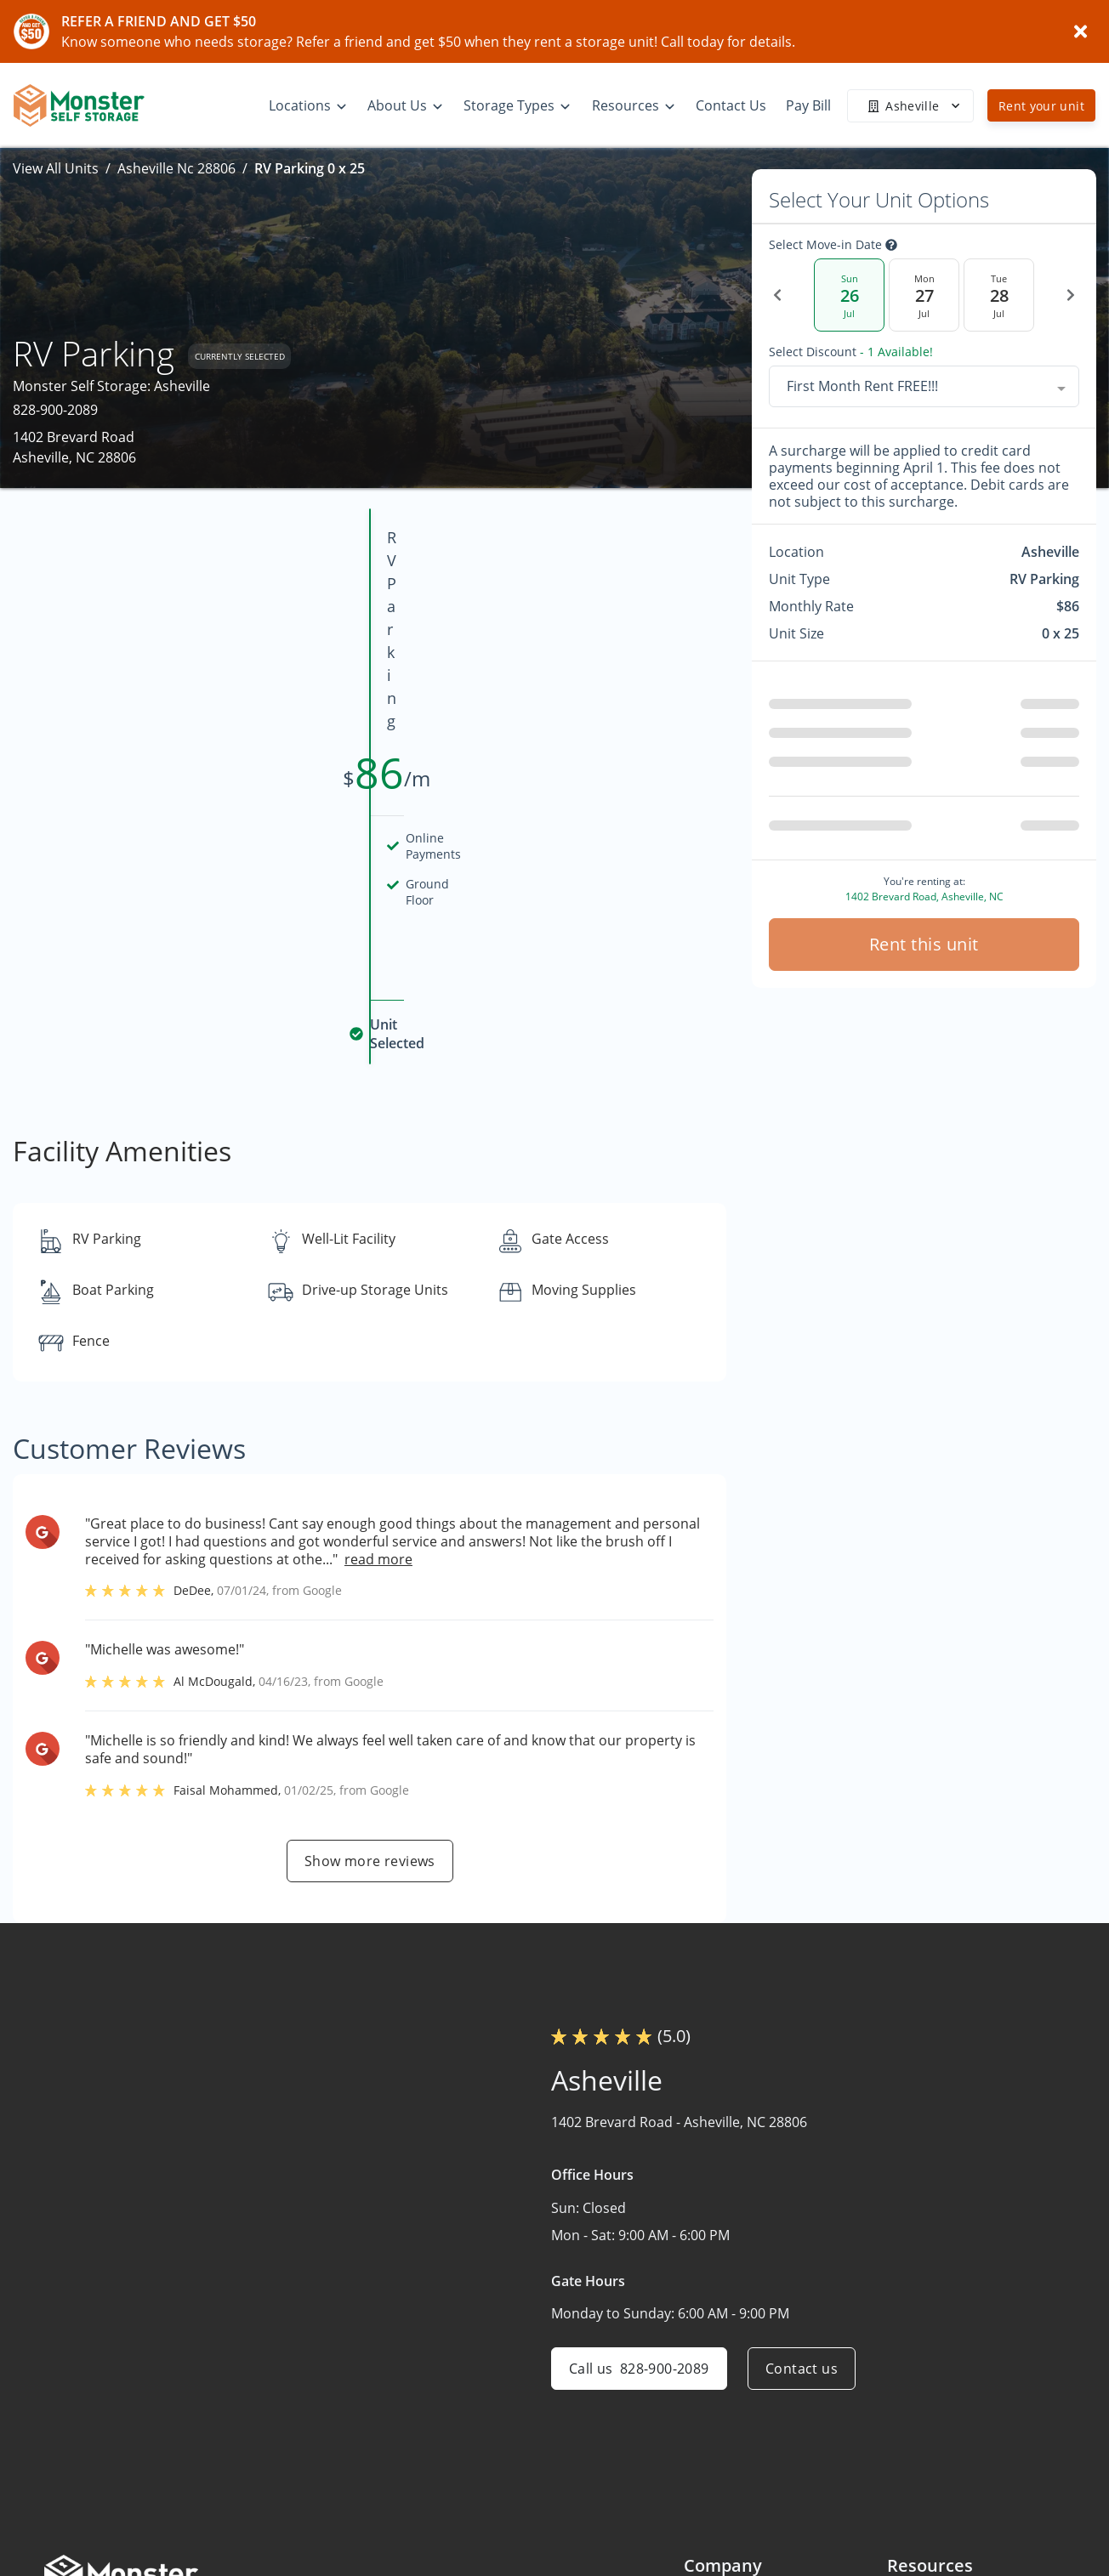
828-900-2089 (55, 409)
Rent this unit (924, 944)
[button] (59, 2519)
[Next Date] (1070, 295)
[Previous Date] (777, 295)
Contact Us (719, 2548)
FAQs (903, 2416)
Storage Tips (927, 2449)
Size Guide (920, 2482)
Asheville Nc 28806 (176, 168)
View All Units (56, 168)
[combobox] (924, 386)
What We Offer (731, 2515)
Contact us (801, 2185)
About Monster (732, 2482)
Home (703, 2416)
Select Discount (851, 352)
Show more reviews (369, 1677)
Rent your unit (1041, 106)
